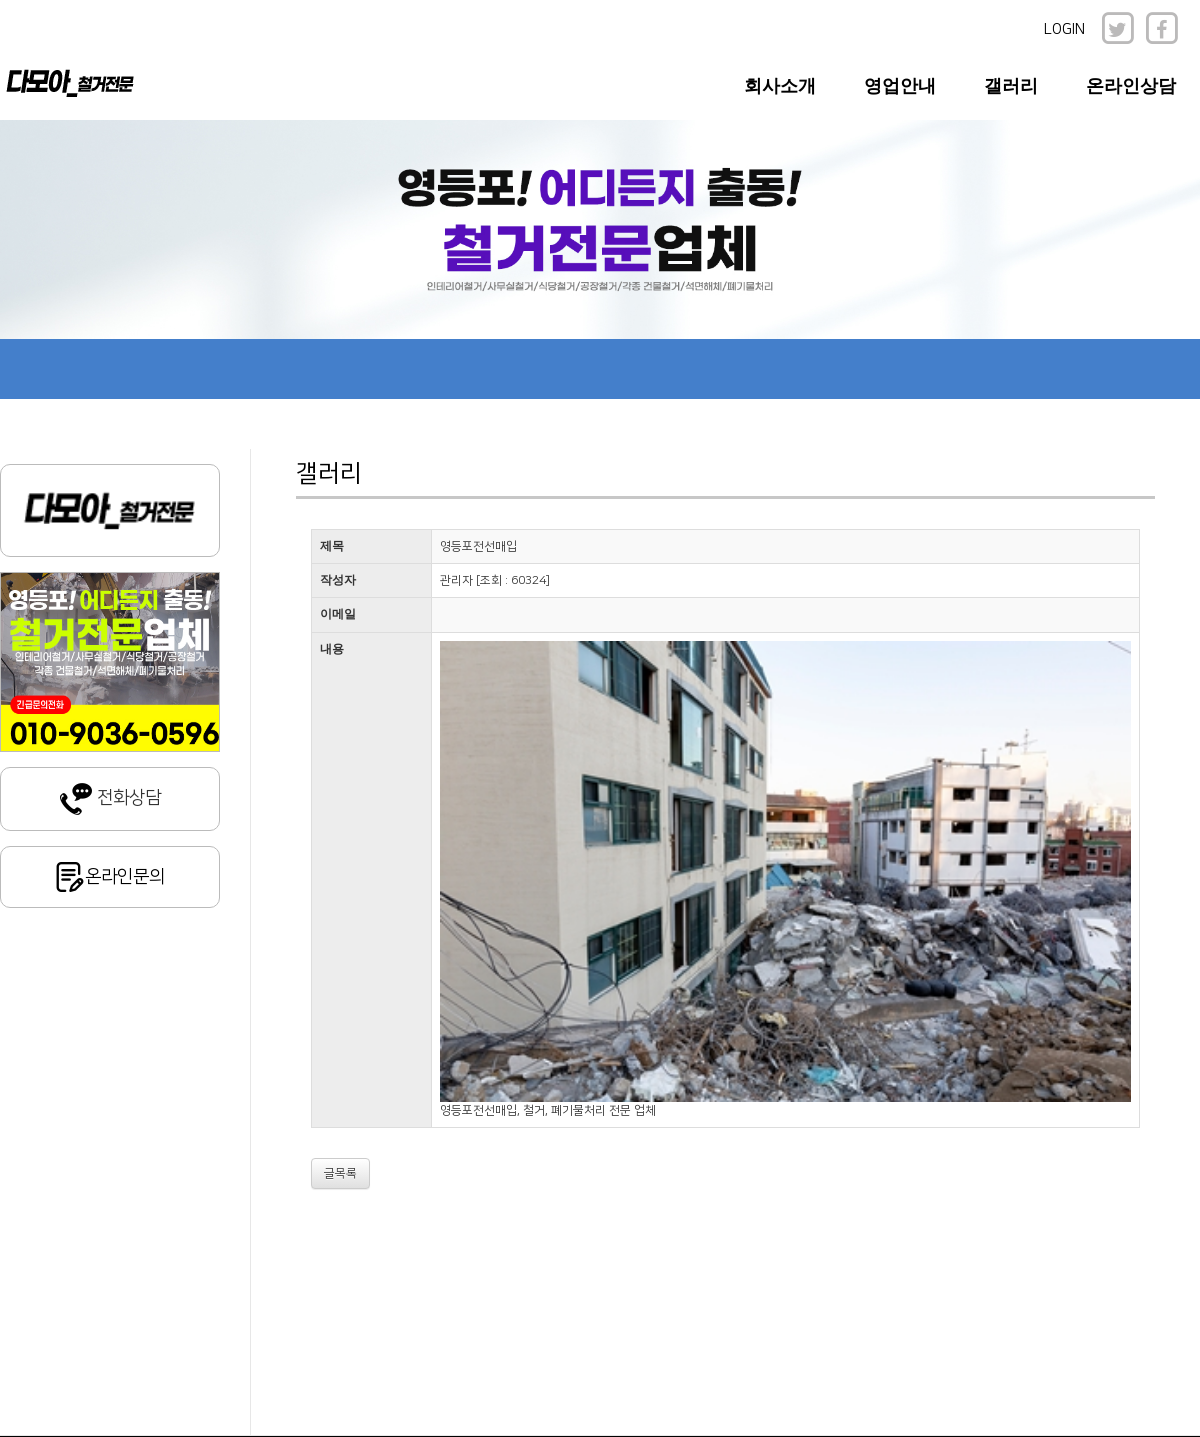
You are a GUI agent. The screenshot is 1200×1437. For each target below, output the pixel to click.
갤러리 (1011, 86)
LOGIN (1064, 29)
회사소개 (780, 86)
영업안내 (900, 86)
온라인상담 (1131, 86)
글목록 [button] (340, 1173)
